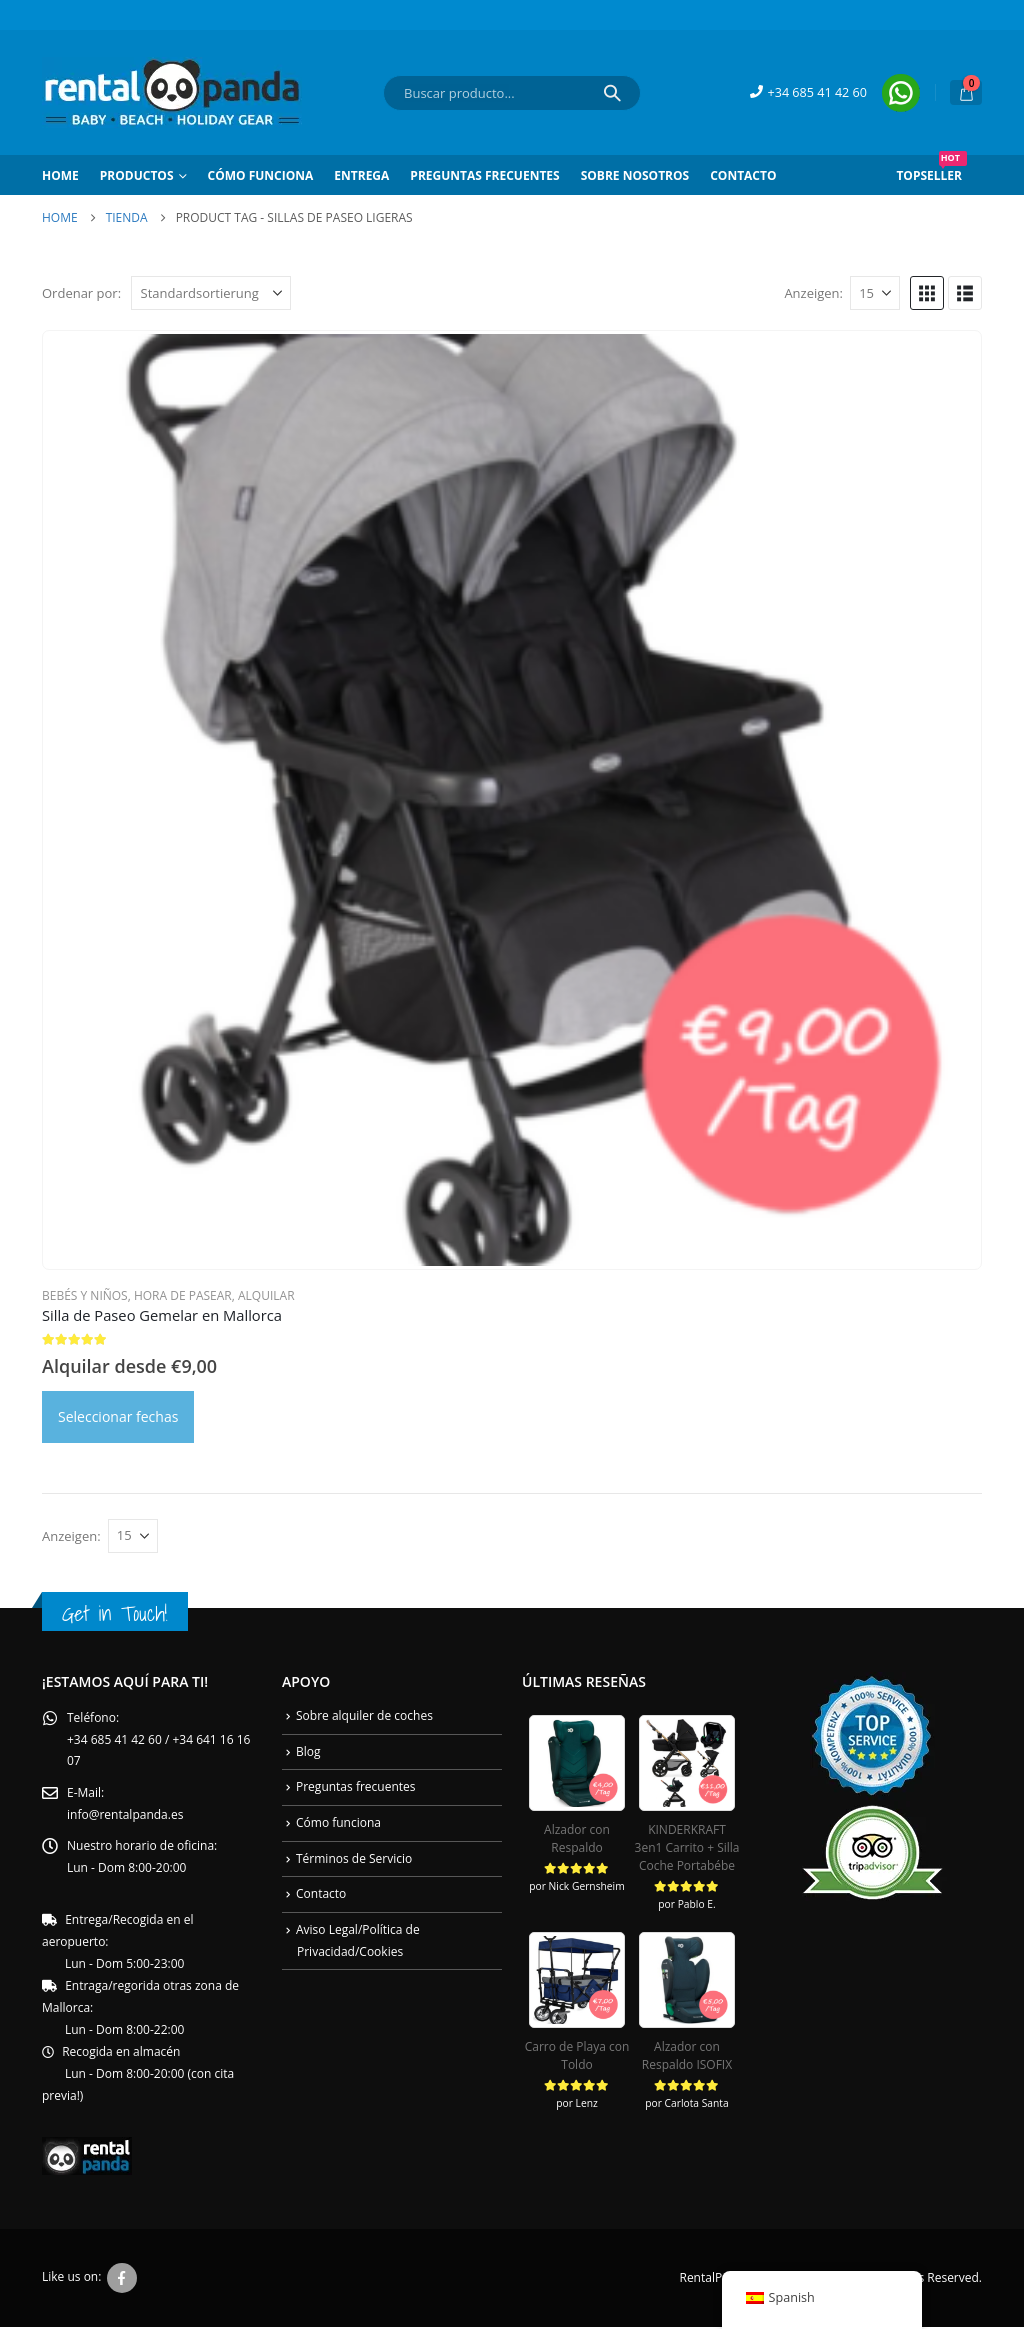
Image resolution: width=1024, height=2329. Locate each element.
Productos (137, 175)
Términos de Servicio (354, 1858)
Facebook (122, 2280)
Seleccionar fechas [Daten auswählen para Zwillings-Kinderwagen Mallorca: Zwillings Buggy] (118, 1416)
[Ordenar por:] (211, 293)
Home (60, 175)
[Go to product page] (511, 799)
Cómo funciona (338, 1823)
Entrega (361, 175)
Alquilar (266, 1295)
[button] (927, 293)
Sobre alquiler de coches (364, 1715)
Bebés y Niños (85, 1295)
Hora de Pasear (183, 1295)
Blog (308, 1751)
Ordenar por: (81, 293)
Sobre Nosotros (635, 175)
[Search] (612, 93)
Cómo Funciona (261, 175)
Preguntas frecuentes (484, 175)
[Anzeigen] (875, 293)
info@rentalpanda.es (125, 1815)
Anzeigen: (813, 293)
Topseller (931, 169)
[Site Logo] (172, 92)
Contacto (743, 175)
